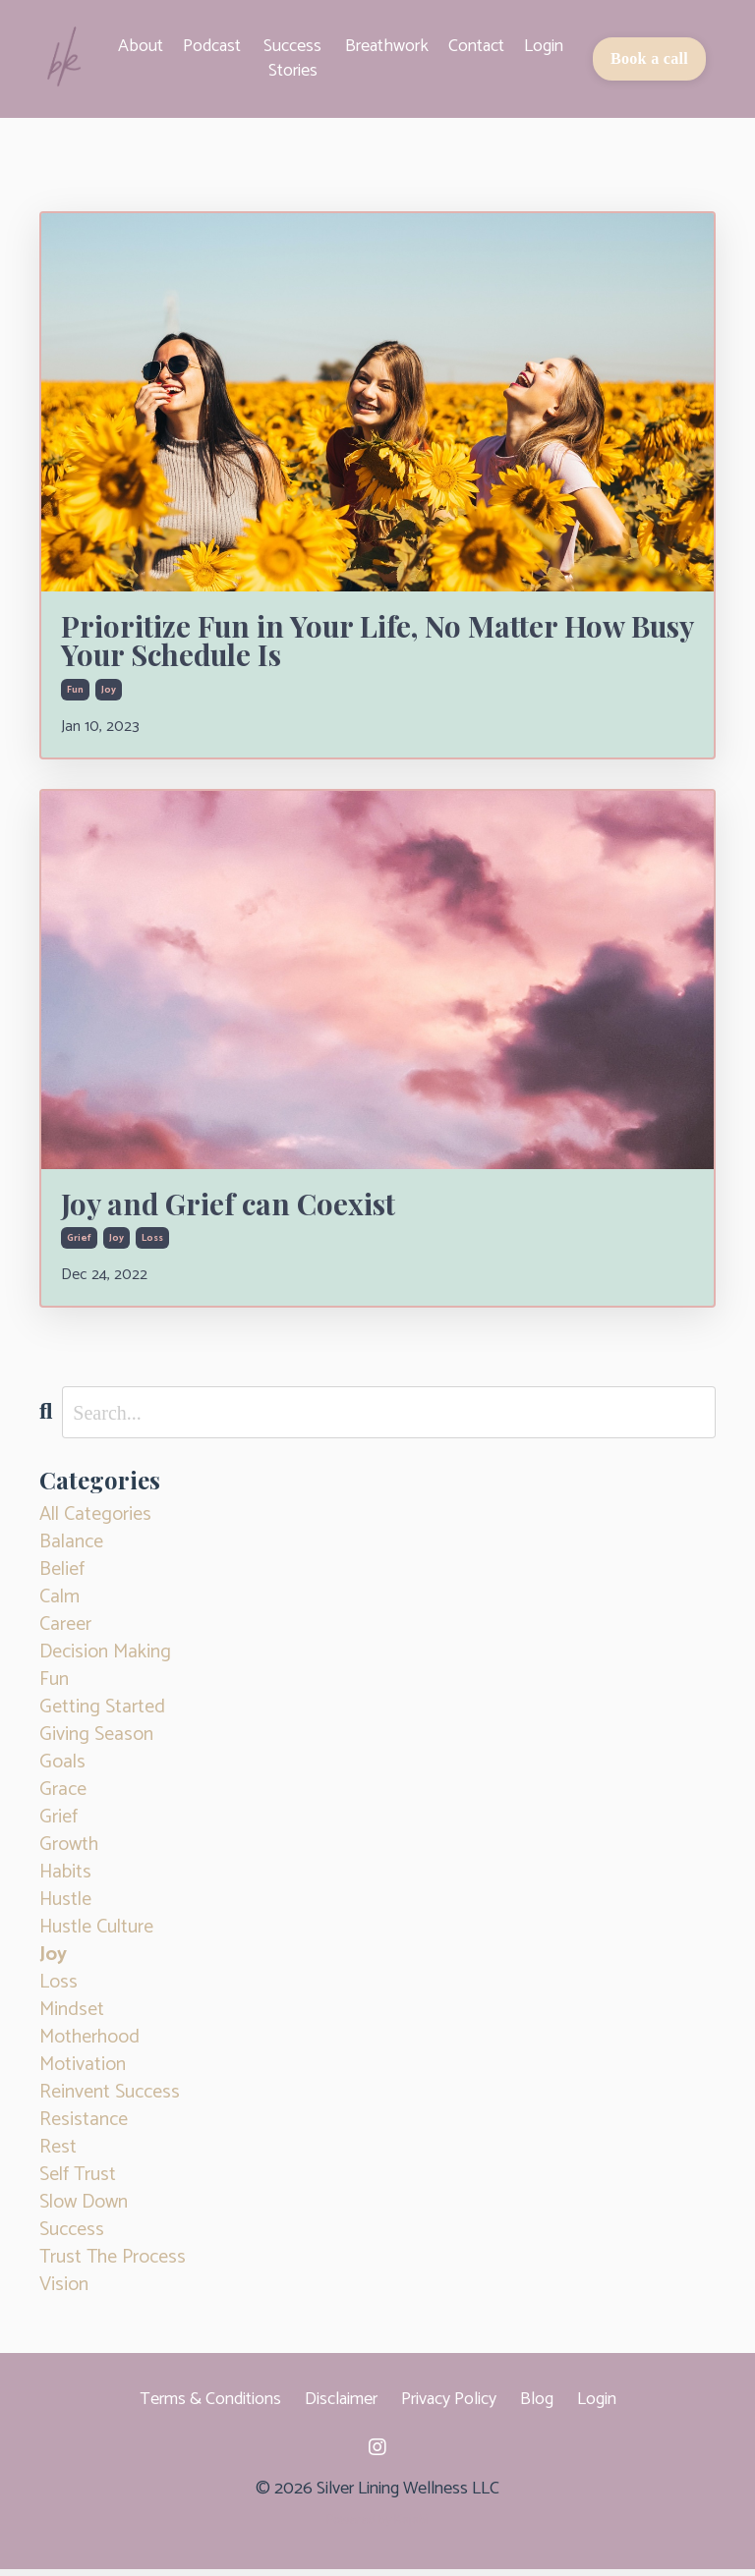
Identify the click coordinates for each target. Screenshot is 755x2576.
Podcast (212, 46)
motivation (82, 2072)
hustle (65, 1907)
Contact (476, 46)
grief (79, 1245)
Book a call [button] (649, 58)
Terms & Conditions (210, 2406)
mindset (71, 2017)
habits (65, 1879)
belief (62, 1577)
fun (75, 693)
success (71, 2237)
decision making (105, 1659)
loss (152, 1245)
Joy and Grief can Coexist (241, 1208)
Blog (536, 2406)
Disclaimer (341, 2406)
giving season (96, 1742)
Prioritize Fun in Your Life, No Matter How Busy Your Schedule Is (363, 641)
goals (62, 1769)
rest (58, 2154)
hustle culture (96, 1934)
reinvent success (109, 2099)
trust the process (112, 2264)
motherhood (89, 2044)
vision (63, 2292)
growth (68, 1852)
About (140, 46)
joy (108, 693)
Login (543, 46)
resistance (83, 2127)
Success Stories (292, 58)
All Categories (95, 1522)
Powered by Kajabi (377, 2527)
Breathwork (387, 46)
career (65, 1632)
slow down (83, 2209)
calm (59, 1604)
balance (71, 1549)
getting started (102, 1714)
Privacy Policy (448, 2406)
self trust (77, 2182)
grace (63, 1797)
